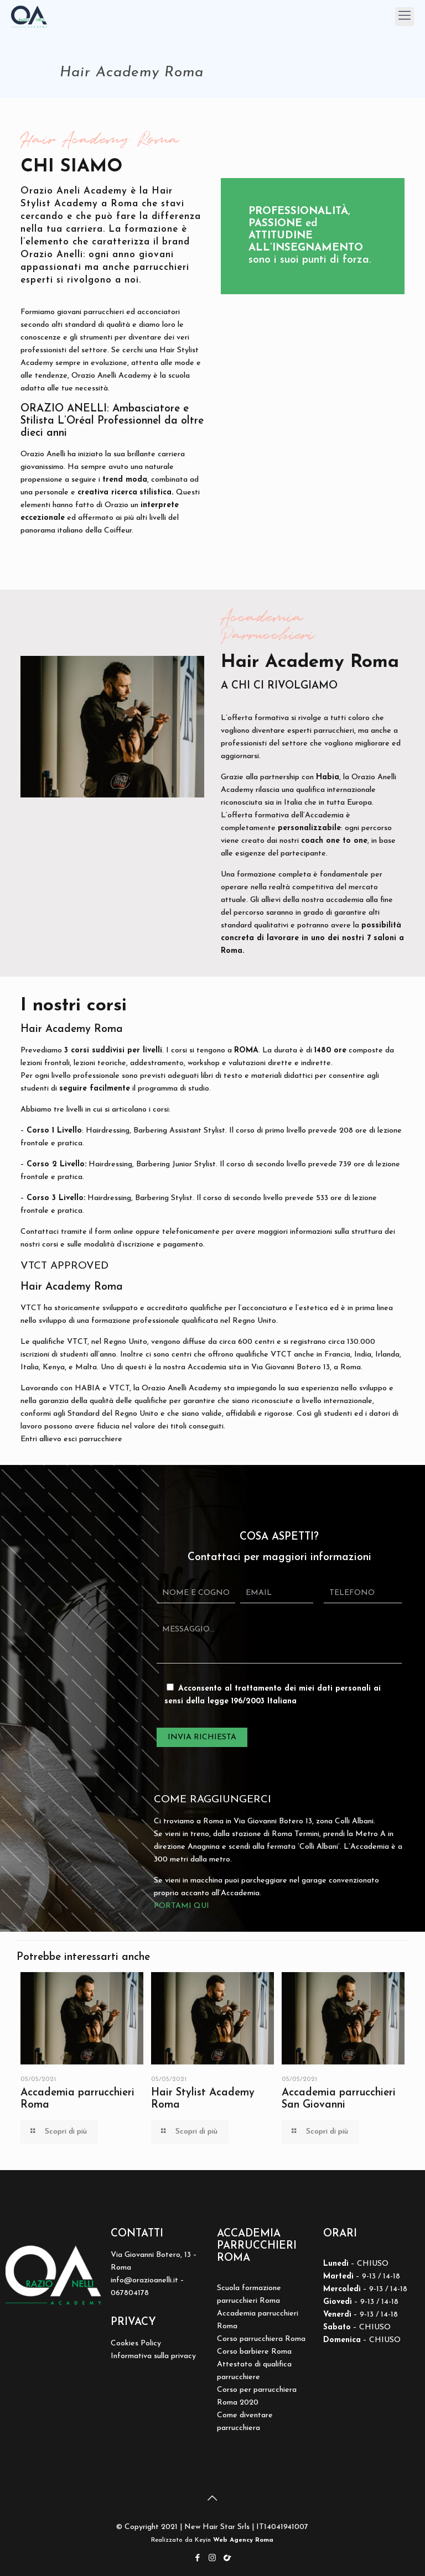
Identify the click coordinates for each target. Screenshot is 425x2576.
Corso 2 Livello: (56, 1164)
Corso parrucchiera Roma (261, 2339)
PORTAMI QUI (181, 1906)
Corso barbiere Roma (254, 2352)
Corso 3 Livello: (56, 1198)
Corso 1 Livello (54, 1131)
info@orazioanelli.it (144, 2280)
